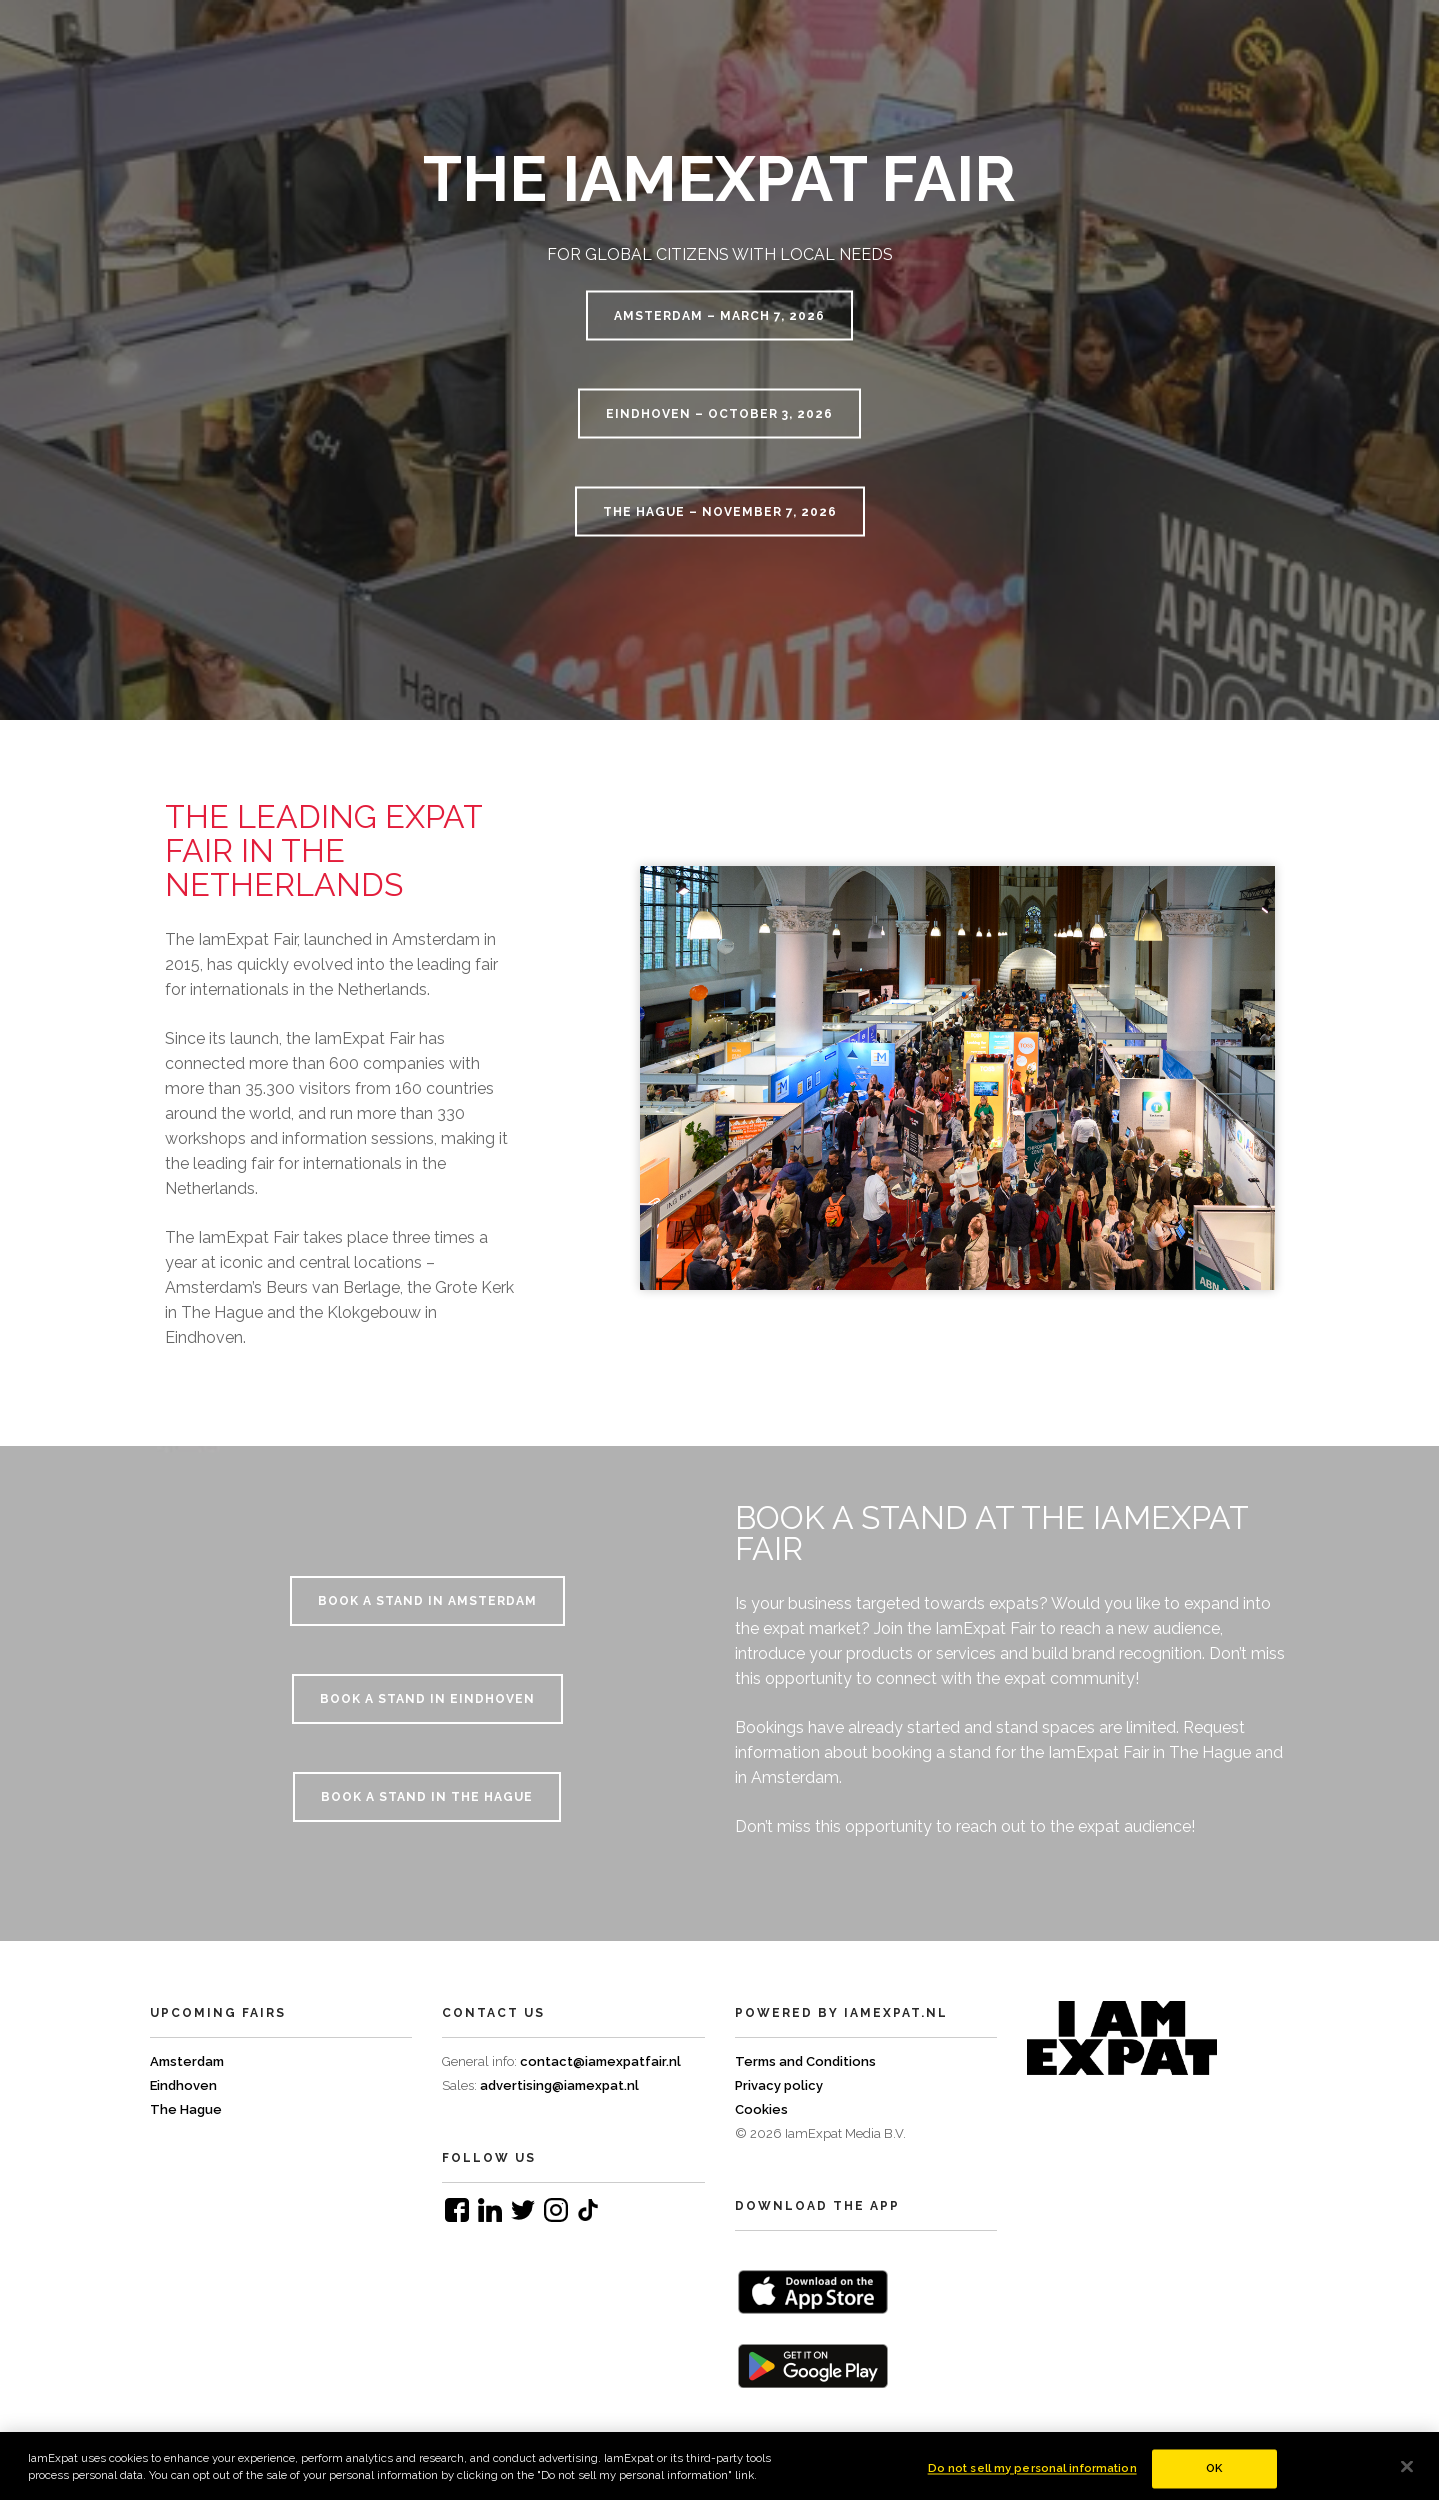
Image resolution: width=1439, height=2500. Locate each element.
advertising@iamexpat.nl (559, 2085)
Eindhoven (183, 2085)
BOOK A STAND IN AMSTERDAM (427, 1601)
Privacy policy (779, 2085)
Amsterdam (187, 2061)
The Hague (186, 2109)
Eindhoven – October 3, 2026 (719, 414)
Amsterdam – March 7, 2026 (719, 316)
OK (1214, 2477)
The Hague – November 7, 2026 (720, 512)
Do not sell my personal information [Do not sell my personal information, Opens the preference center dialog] (1032, 2477)
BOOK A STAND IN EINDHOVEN (427, 1699)
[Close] (1407, 2475)
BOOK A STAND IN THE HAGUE (427, 1797)
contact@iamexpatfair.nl (600, 2061)
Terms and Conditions (805, 2061)
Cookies (761, 2109)
